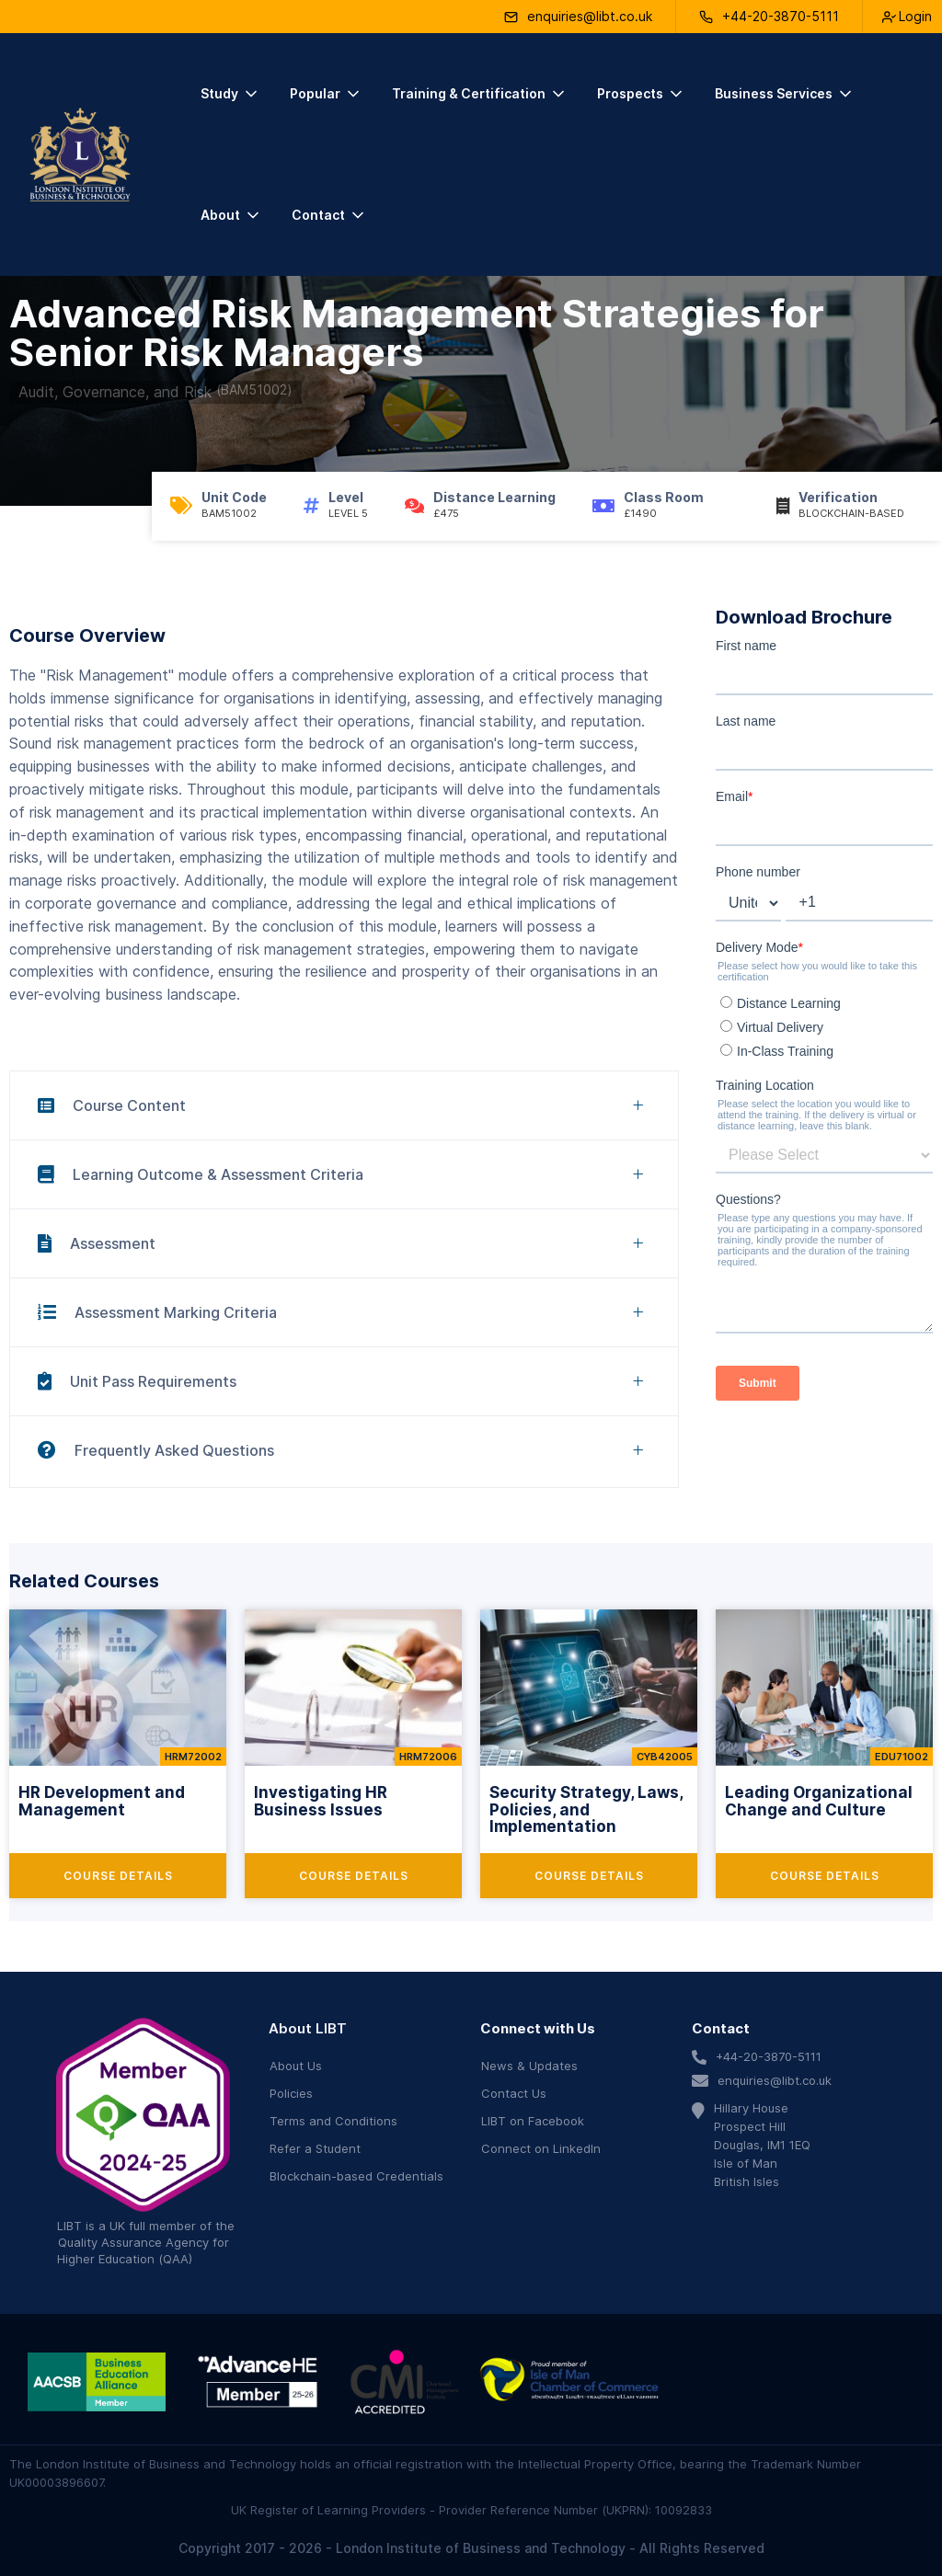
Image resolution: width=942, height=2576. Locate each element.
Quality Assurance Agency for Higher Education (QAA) (143, 2250)
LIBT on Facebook (532, 2120)
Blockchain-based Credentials (356, 2176)
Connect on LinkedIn (541, 2148)
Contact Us (513, 2093)
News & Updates (529, 2065)
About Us (296, 2065)
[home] (80, 154)
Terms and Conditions (333, 2120)
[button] (230, 94)
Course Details (118, 1876)
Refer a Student (315, 2148)
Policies (291, 2093)
